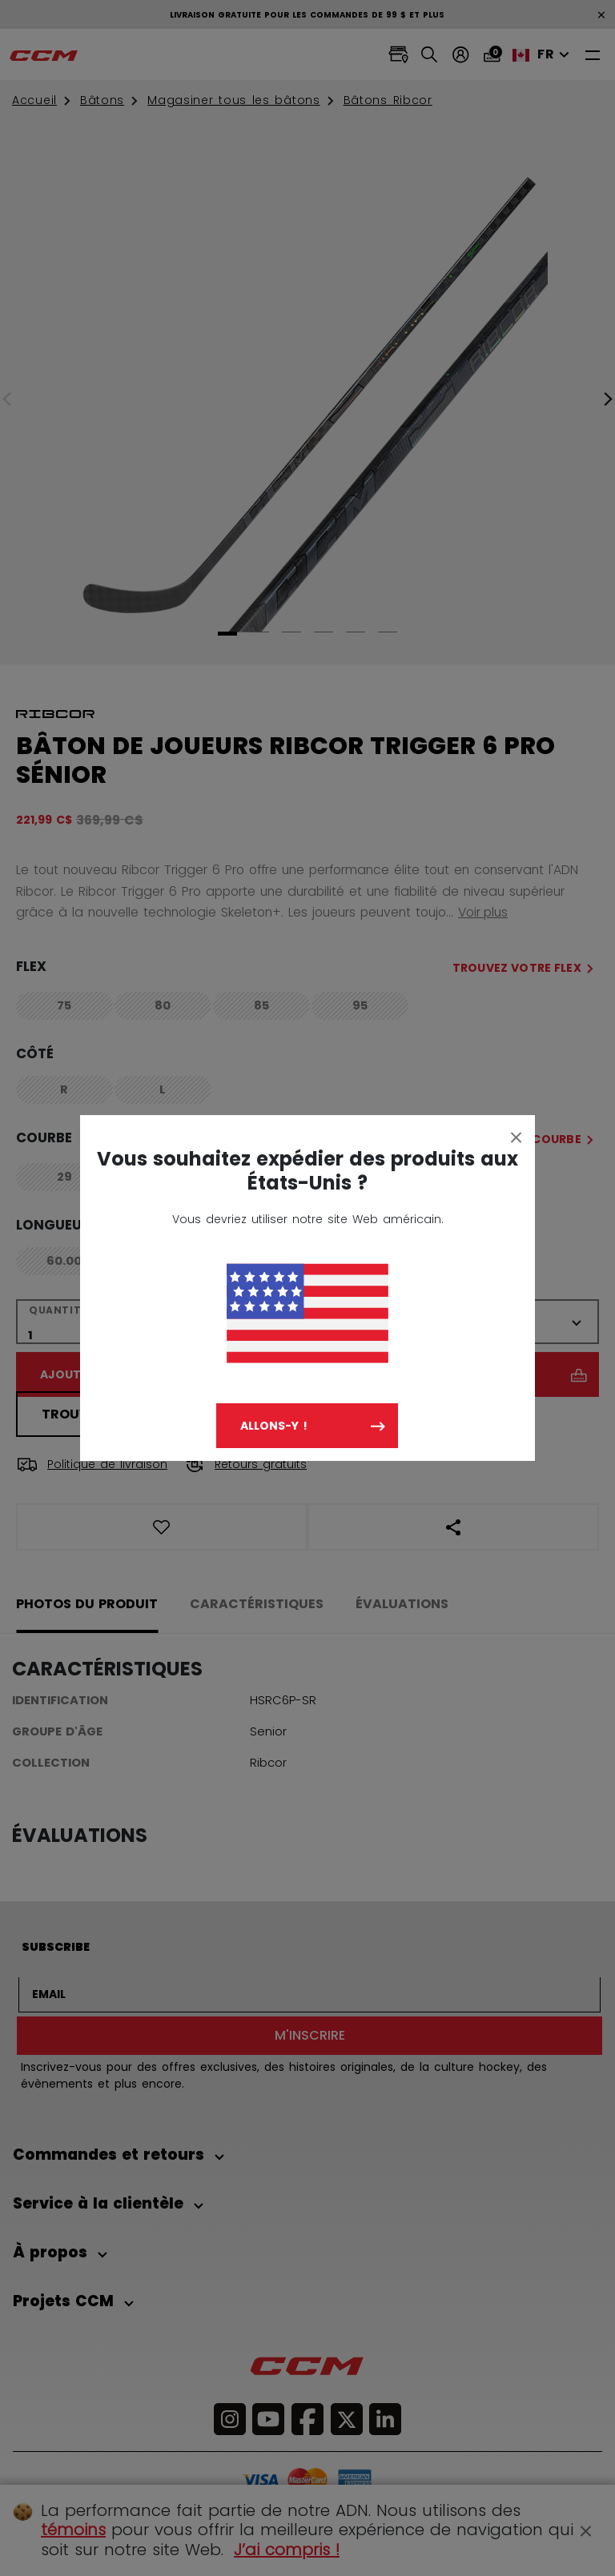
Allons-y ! (274, 1426)
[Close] (516, 1137)
